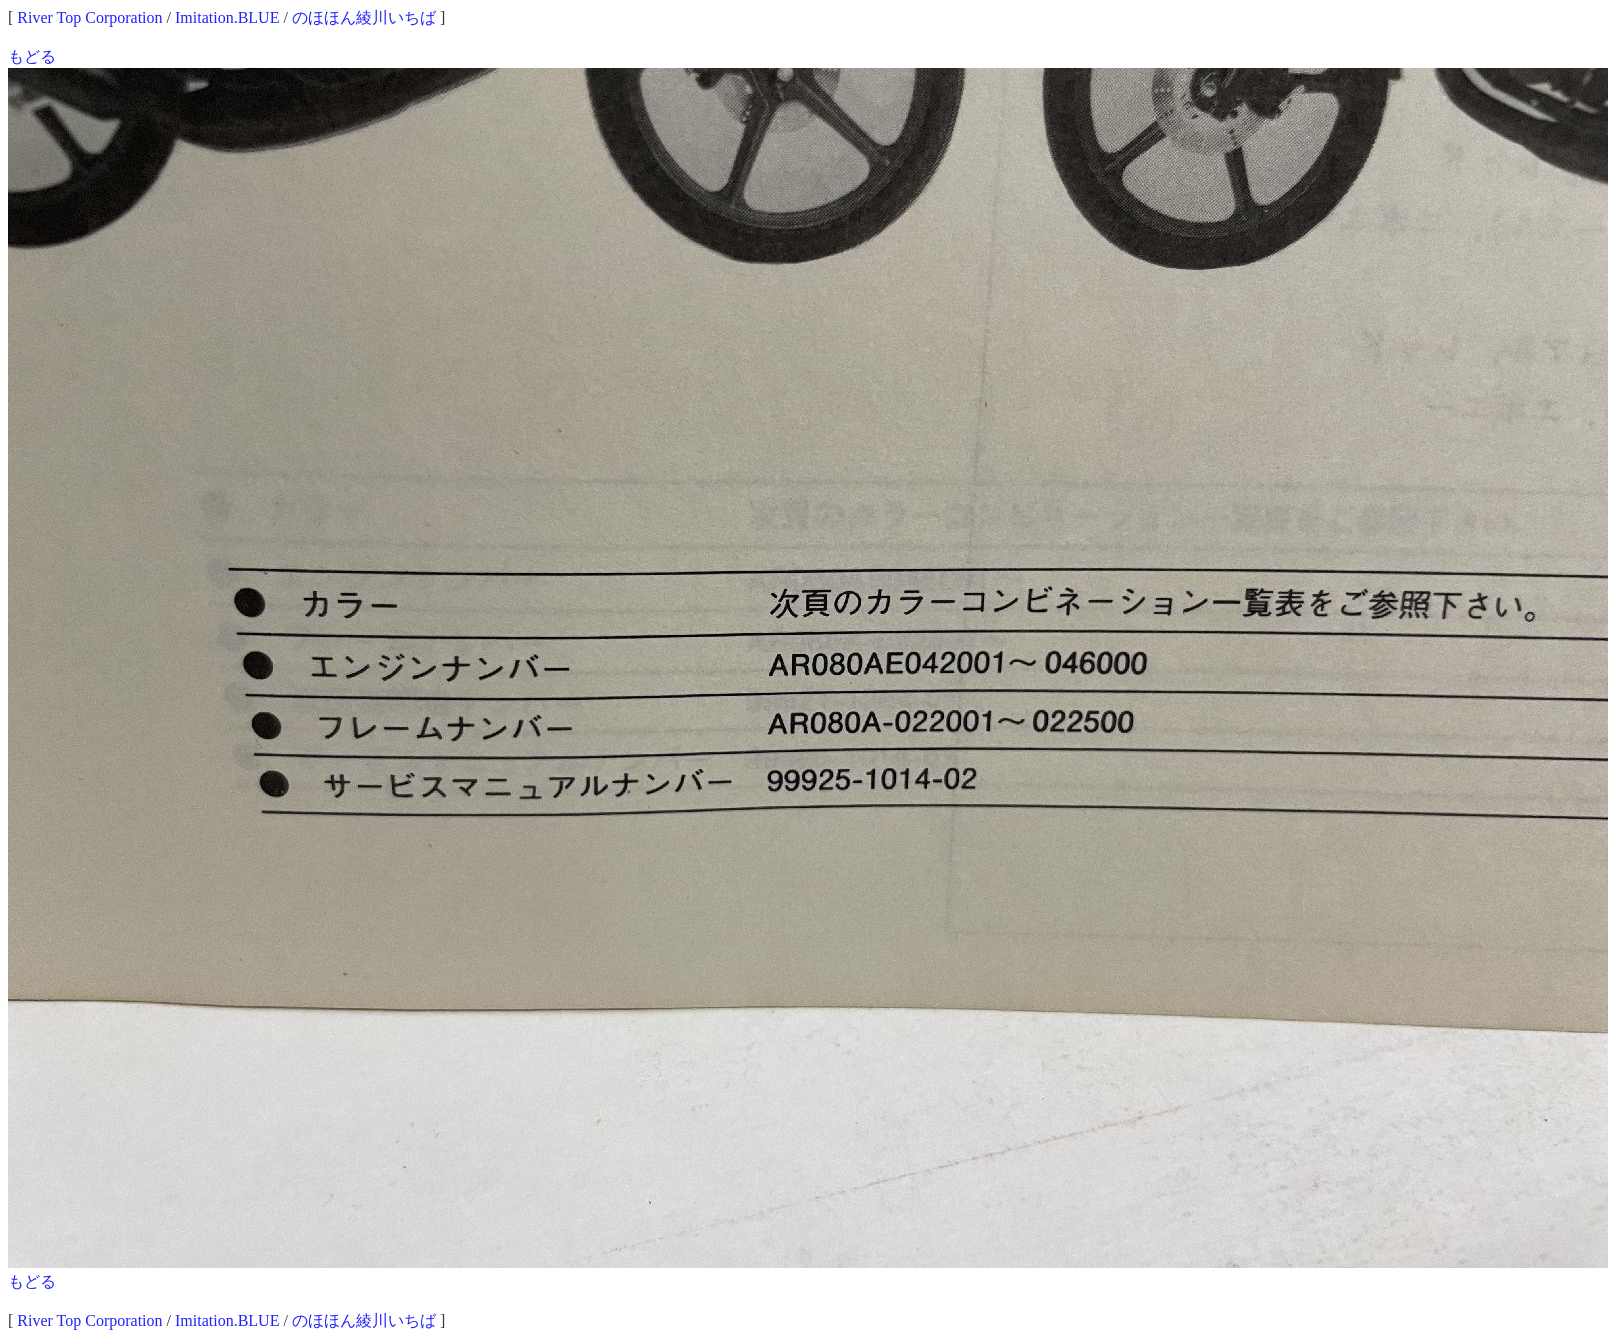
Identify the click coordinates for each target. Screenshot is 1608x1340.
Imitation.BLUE (227, 17)
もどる (32, 56)
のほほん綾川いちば (364, 17)
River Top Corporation (89, 17)
